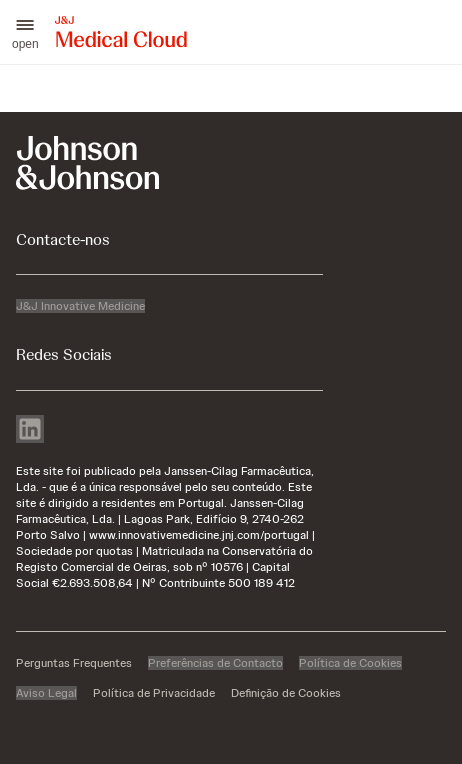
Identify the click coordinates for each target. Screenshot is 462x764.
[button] (25, 32)
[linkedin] (30, 431)
